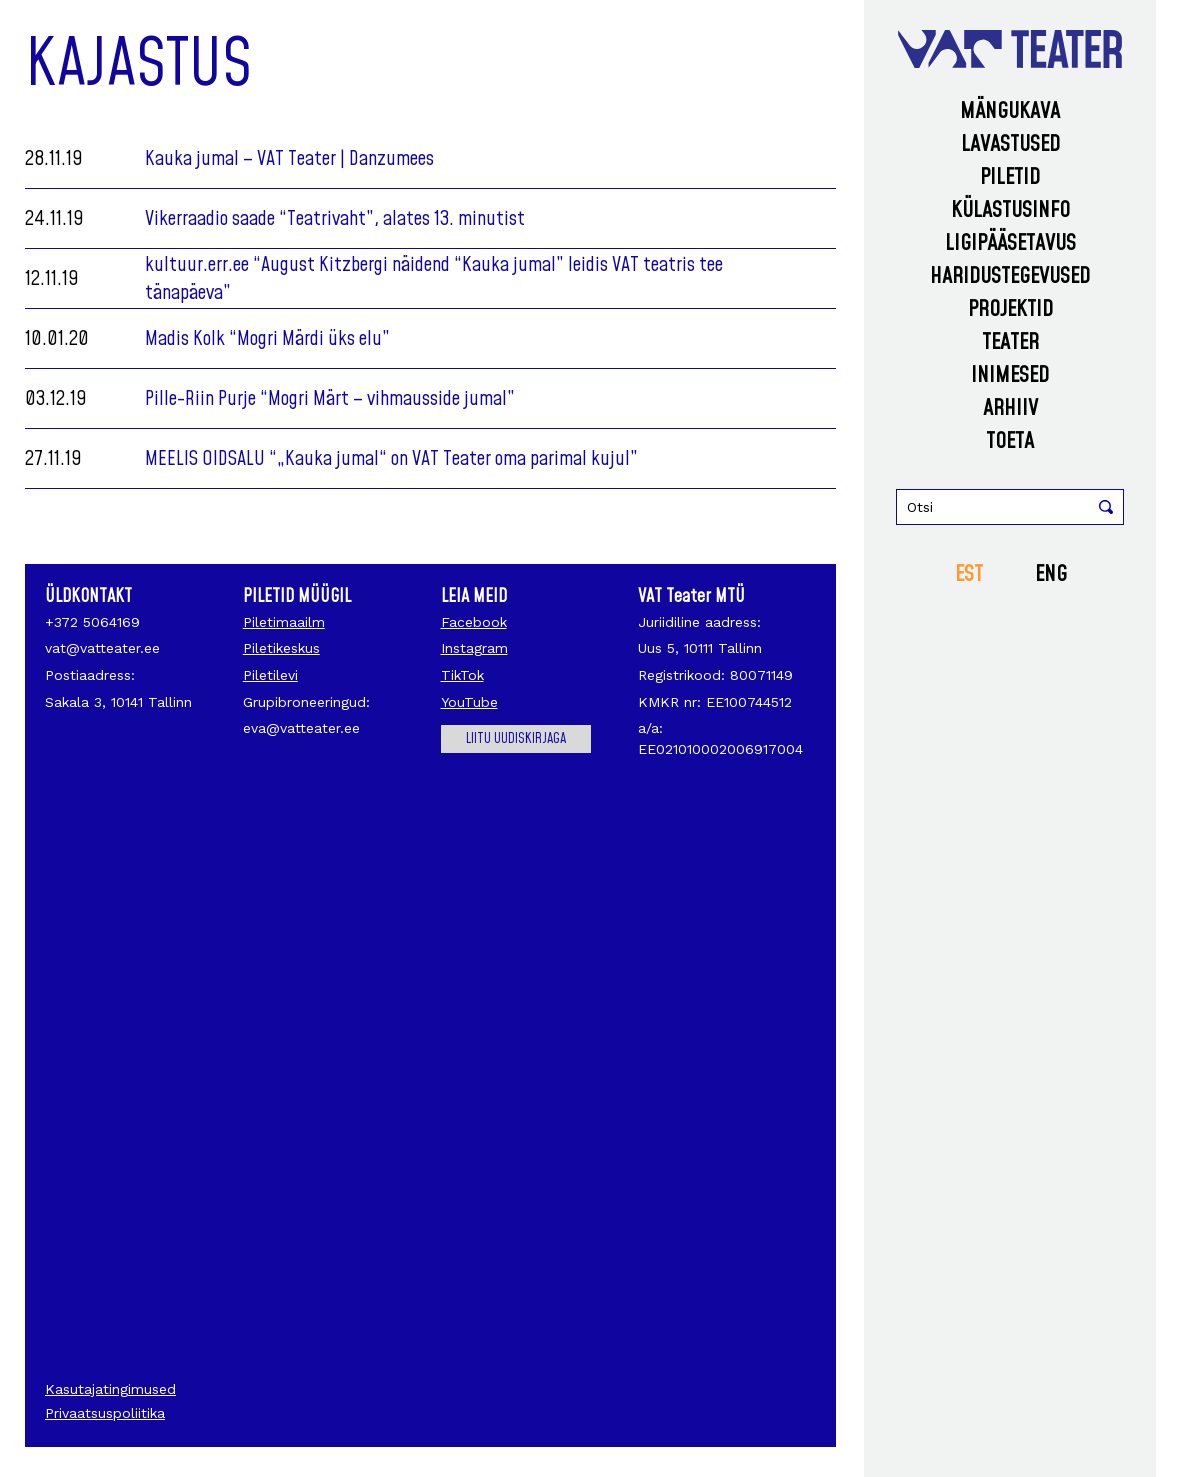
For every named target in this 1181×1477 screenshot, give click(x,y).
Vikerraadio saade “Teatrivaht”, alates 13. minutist (335, 219)
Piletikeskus (281, 648)
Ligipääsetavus (1010, 243)
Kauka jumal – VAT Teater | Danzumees (289, 159)
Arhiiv (1010, 408)
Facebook (474, 622)
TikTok (462, 675)
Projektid (1010, 309)
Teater (1010, 342)
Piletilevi (270, 675)
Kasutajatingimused (110, 1389)
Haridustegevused (1010, 276)
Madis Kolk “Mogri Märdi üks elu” (267, 339)
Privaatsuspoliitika (105, 1413)
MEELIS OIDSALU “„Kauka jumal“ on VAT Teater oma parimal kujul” (391, 459)
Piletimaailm (284, 622)
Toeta (1010, 441)
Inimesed (1010, 375)
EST (969, 574)
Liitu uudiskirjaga (516, 739)
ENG (1051, 574)
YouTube (469, 702)
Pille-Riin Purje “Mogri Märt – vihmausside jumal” (330, 399)
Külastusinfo (1010, 210)
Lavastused (1010, 144)
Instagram (474, 648)
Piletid (1010, 177)
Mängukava (1010, 111)
